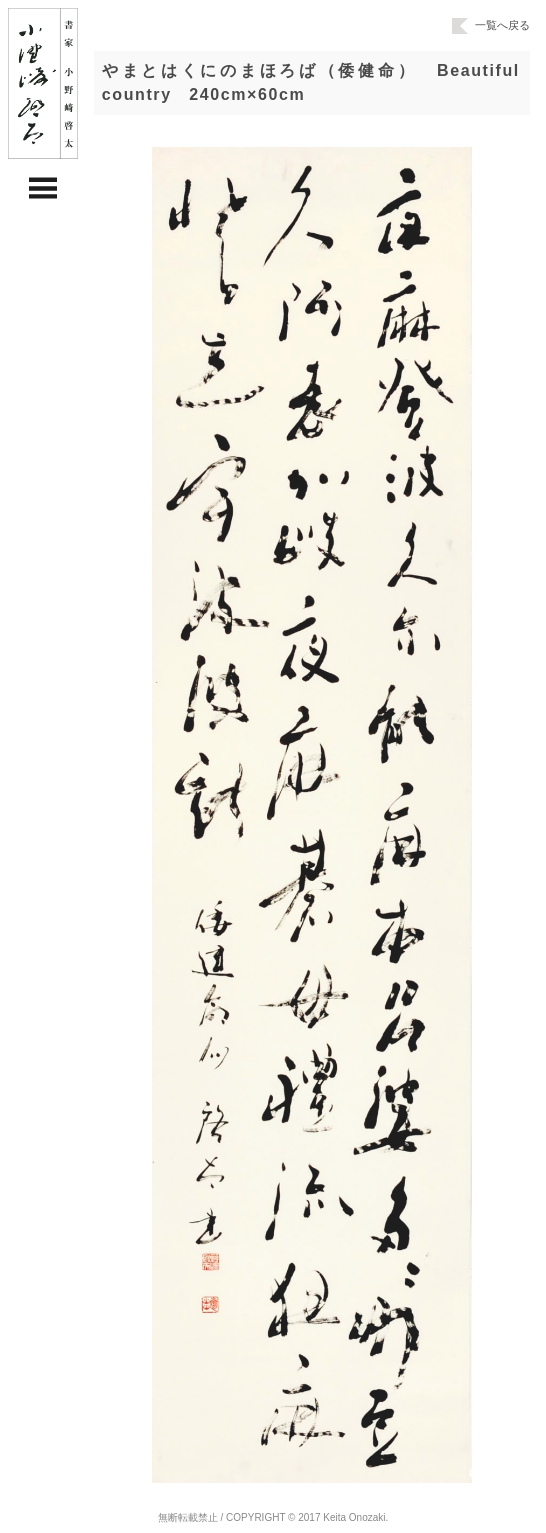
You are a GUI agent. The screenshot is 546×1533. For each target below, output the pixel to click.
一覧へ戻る (491, 25)
